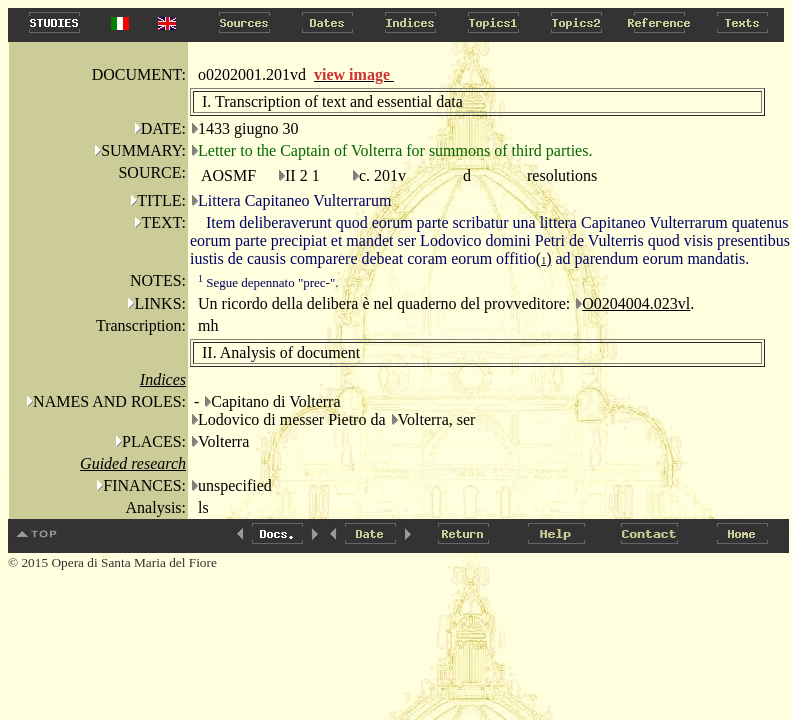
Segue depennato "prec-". (268, 282)
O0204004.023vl (636, 303)
